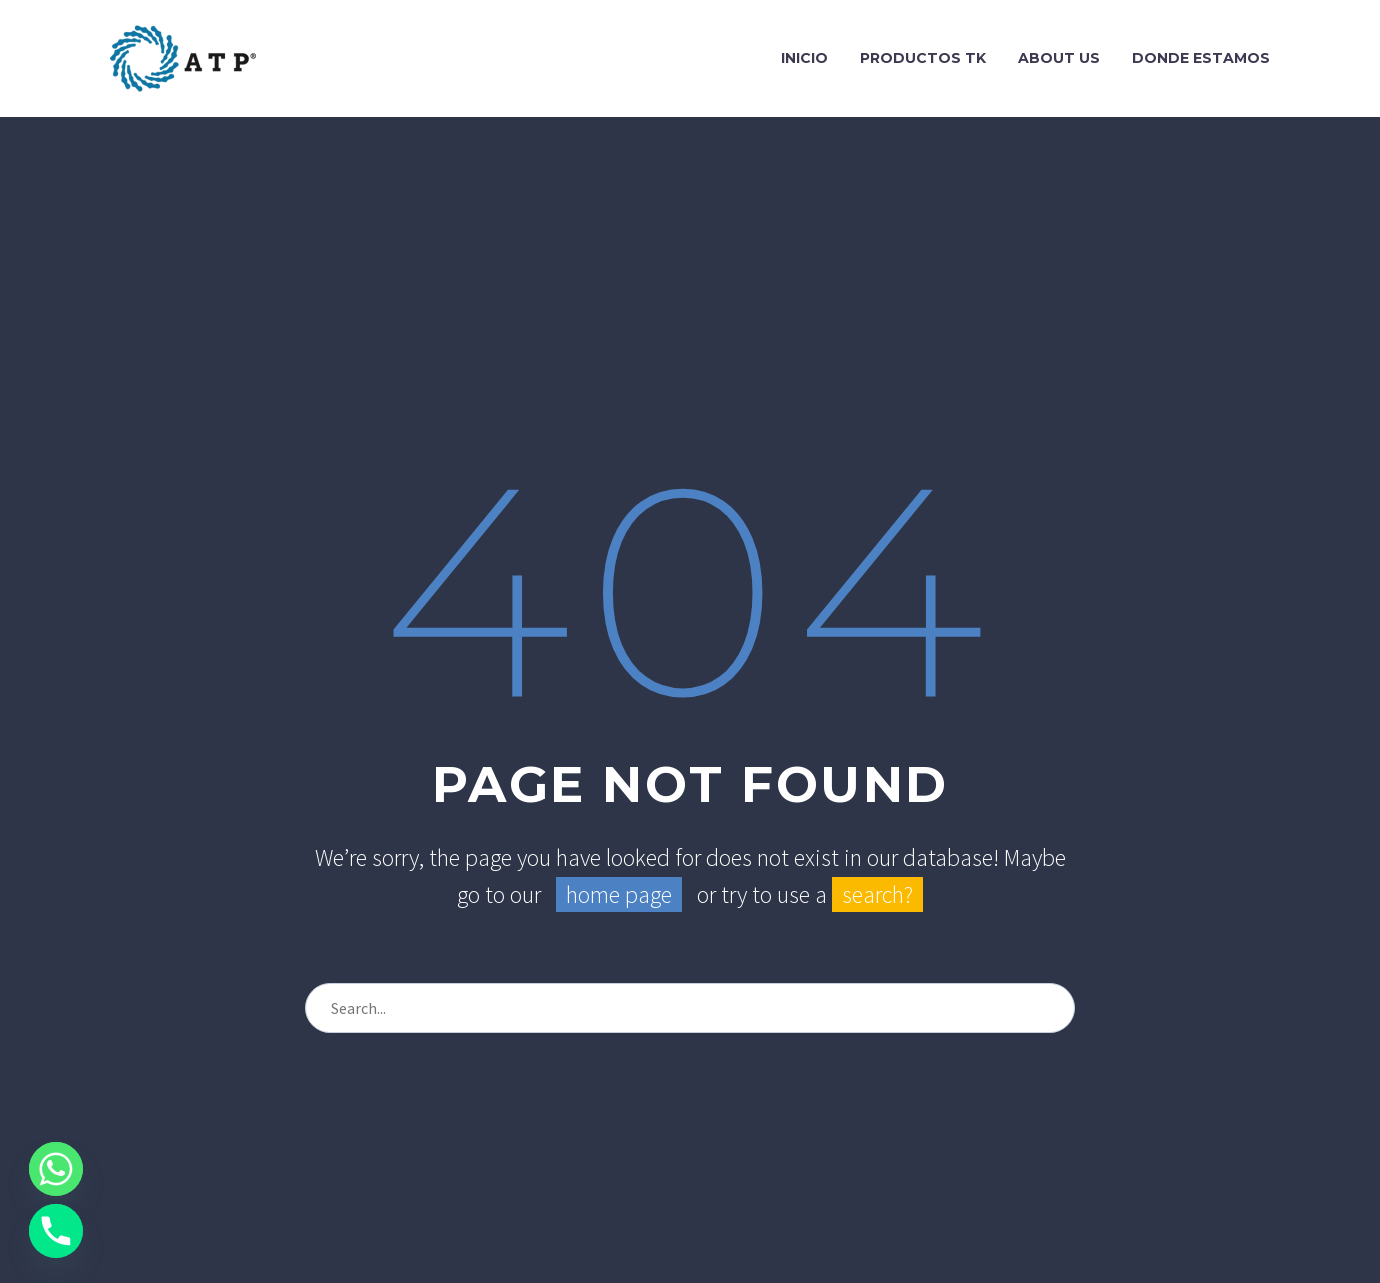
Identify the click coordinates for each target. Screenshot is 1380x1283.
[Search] (690, 1008)
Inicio (804, 58)
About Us (1059, 58)
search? (877, 894)
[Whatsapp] (56, 1169)
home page (619, 894)
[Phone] (56, 1231)
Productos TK (923, 58)
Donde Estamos (1201, 58)
